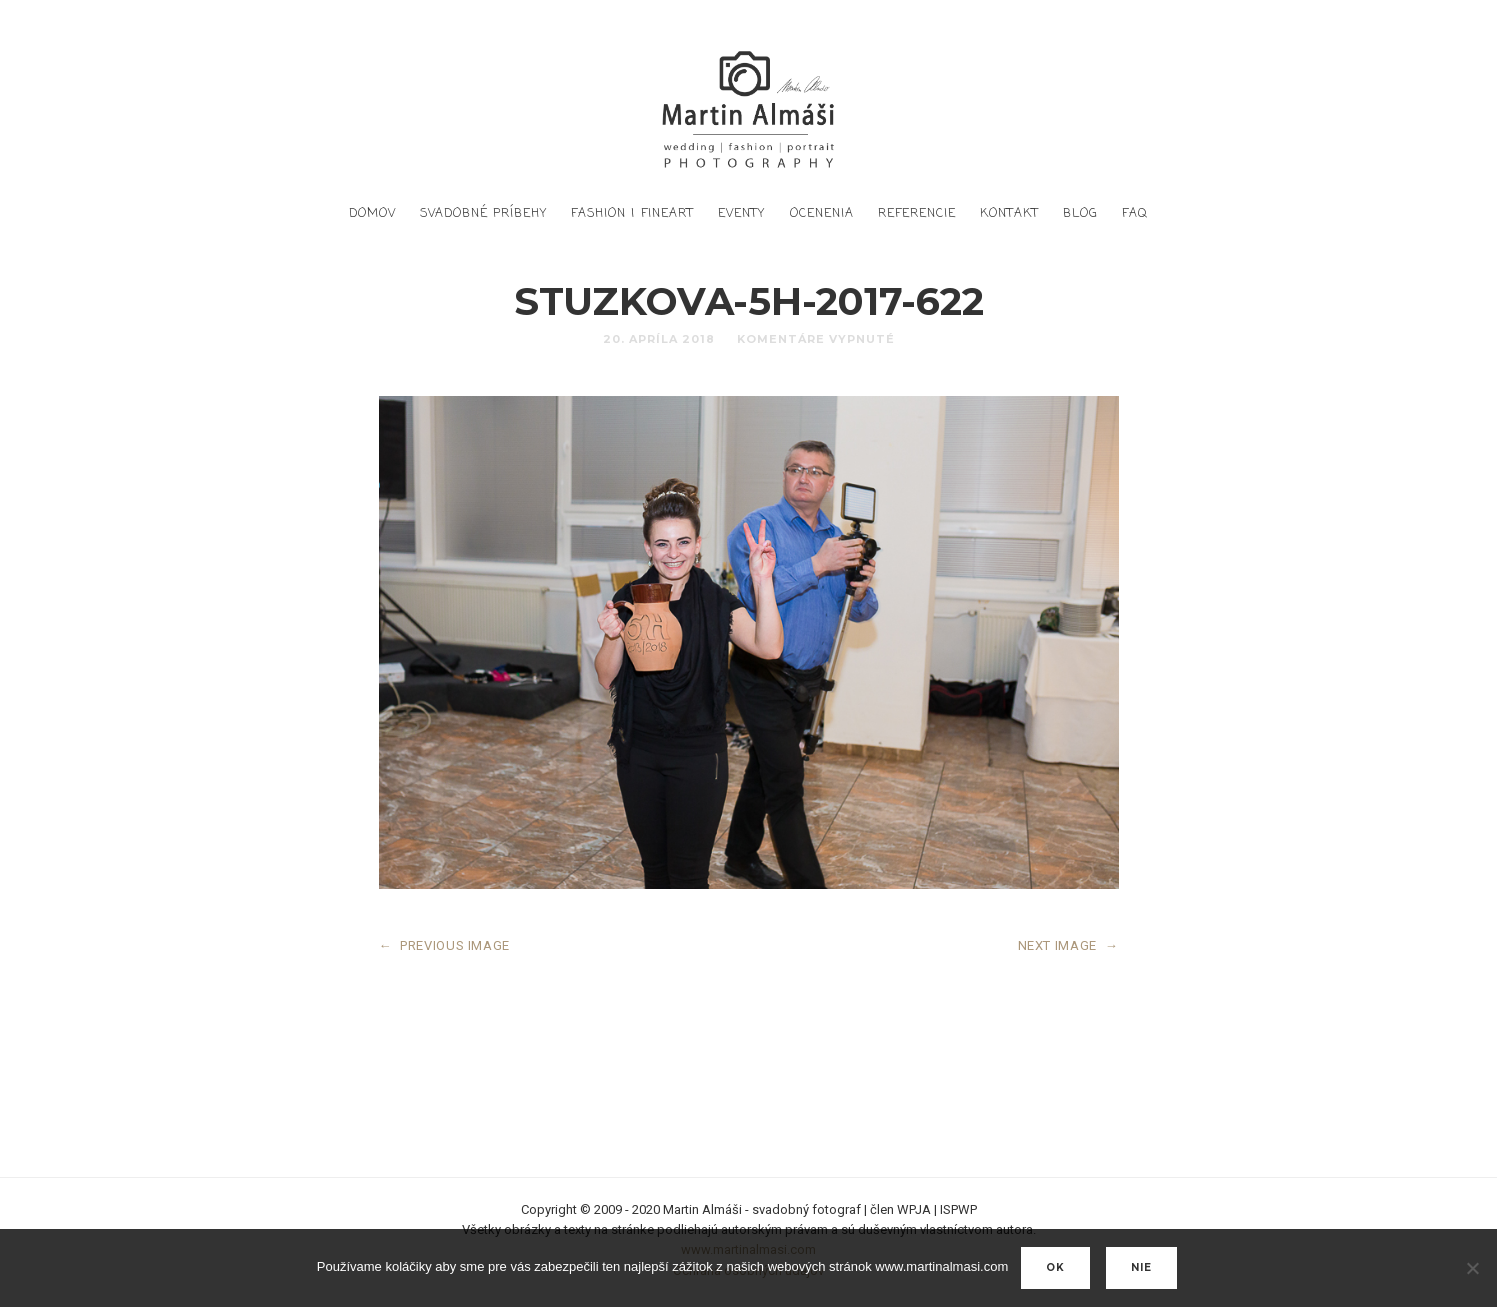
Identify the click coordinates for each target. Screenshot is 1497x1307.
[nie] (1472, 1268)
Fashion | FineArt (632, 214)
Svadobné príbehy (483, 214)
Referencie (917, 214)
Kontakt (1009, 214)
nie (1141, 1267)
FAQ (1135, 214)
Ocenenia (822, 214)
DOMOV (372, 214)
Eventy (741, 214)
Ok (1055, 1267)
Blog (1080, 214)
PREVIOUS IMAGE (445, 945)
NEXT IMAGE (1068, 945)
